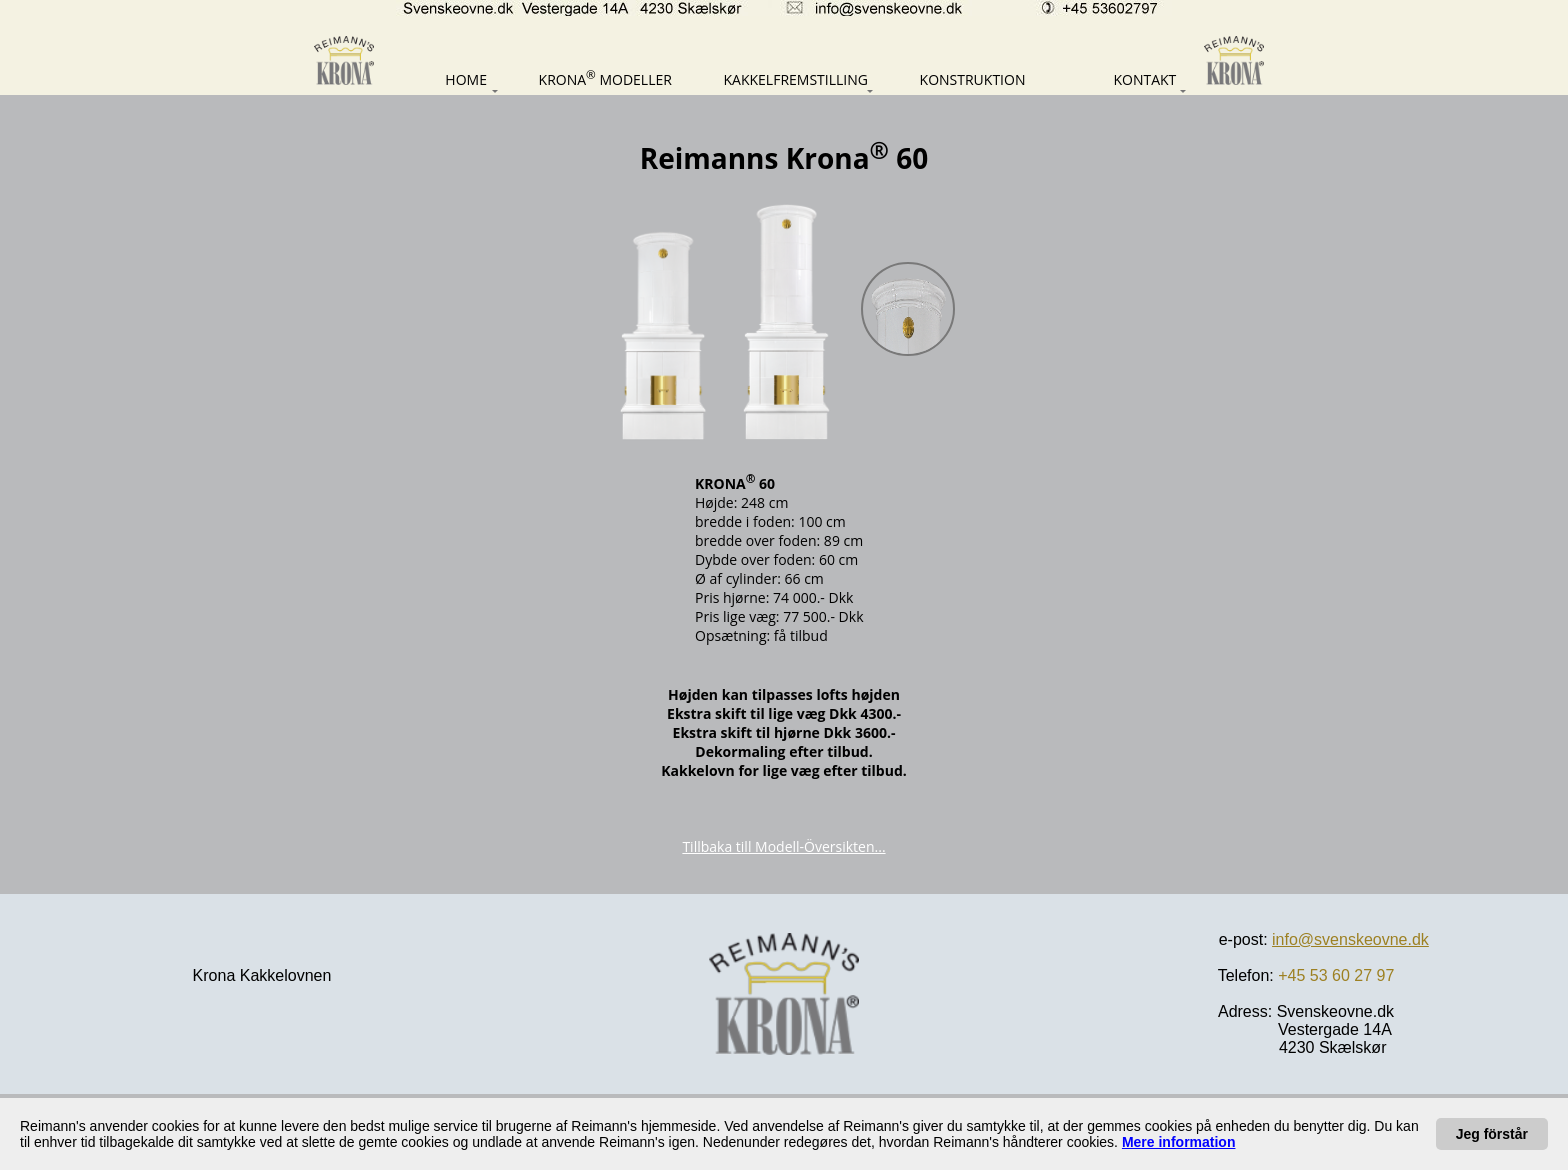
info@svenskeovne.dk (1350, 939)
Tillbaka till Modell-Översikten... (783, 846)
